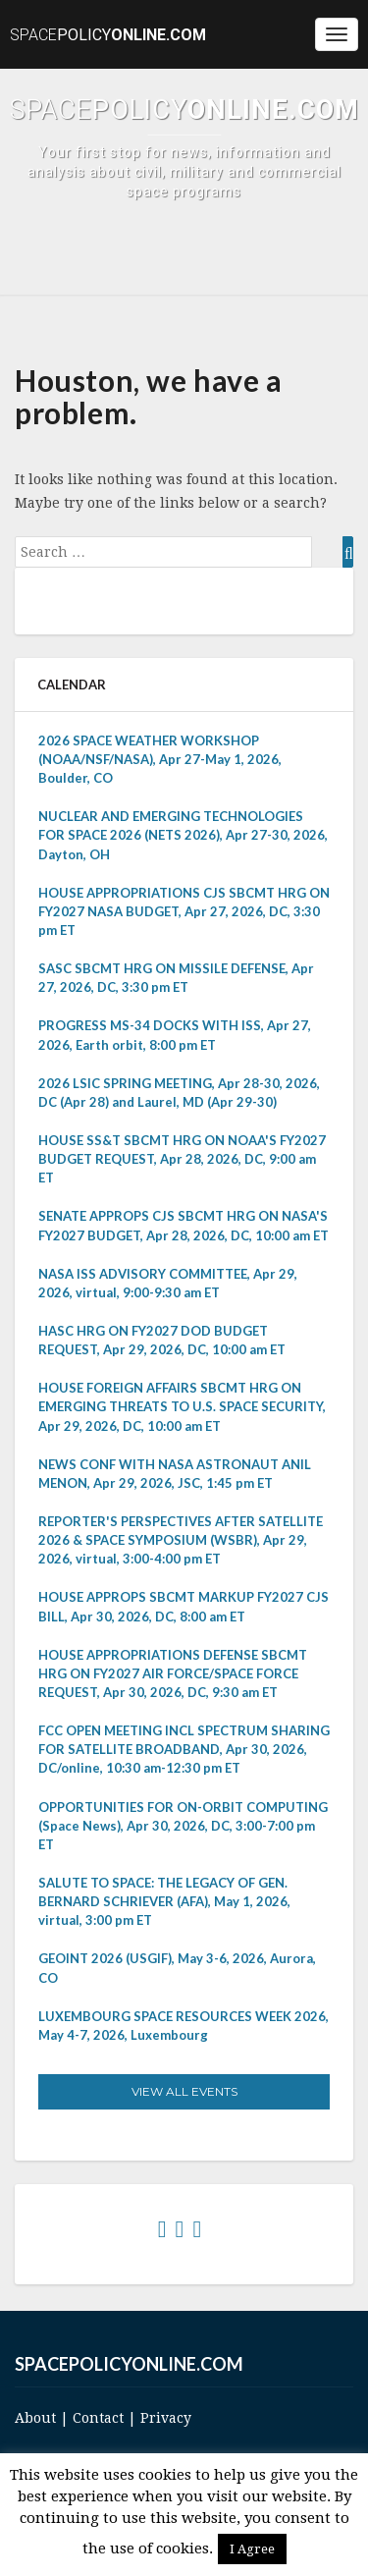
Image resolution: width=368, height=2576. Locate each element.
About (35, 2418)
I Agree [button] (252, 2549)
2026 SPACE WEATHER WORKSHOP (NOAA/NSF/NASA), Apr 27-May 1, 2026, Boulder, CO (160, 759)
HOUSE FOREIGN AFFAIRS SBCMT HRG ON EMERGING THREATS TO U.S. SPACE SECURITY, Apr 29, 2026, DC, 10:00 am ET (182, 1406)
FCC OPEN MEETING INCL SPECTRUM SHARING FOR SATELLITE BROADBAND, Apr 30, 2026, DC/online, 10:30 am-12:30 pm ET (184, 1749)
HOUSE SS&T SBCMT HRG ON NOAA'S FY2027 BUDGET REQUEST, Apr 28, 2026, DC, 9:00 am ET (182, 1158)
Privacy (165, 2418)
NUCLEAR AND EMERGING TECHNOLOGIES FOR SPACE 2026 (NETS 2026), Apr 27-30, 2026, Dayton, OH (183, 834)
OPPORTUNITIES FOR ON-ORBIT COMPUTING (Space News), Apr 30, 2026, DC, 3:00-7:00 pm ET (183, 1825)
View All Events (184, 2091)
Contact (98, 2418)
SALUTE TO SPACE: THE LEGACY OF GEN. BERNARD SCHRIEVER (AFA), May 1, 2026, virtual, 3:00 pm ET (164, 1901)
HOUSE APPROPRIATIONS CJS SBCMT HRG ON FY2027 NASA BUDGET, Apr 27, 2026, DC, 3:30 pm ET (184, 911)
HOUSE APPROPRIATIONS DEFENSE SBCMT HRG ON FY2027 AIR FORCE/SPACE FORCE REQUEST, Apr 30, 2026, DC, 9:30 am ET (172, 1673)
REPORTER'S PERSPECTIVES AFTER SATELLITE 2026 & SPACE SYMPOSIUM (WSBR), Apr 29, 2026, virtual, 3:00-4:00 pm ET (180, 1539)
